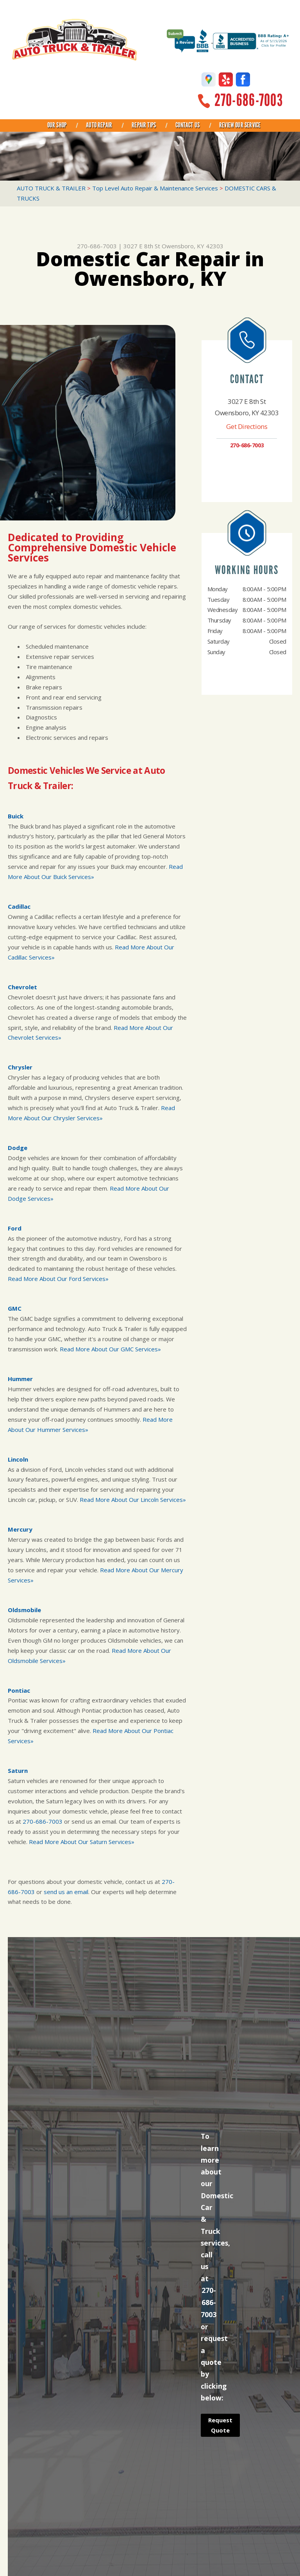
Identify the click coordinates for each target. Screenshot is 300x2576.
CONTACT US (187, 125)
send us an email (66, 1892)
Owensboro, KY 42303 (192, 246)
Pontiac (19, 1690)
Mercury (20, 1529)
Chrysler (20, 1067)
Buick (15, 816)
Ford (14, 1228)
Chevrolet (22, 987)
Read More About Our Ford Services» (58, 1279)
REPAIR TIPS (144, 125)
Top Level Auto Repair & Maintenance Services (155, 188)
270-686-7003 (248, 100)
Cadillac (19, 906)
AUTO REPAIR (99, 125)
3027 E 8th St (141, 246)
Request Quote (220, 2425)
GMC (14, 1308)
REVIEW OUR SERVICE (240, 125)
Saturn (18, 1770)
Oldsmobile (24, 1610)
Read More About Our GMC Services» (110, 1349)
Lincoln (18, 1459)
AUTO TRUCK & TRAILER (51, 188)
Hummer (20, 1379)
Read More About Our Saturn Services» (81, 1842)
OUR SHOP (56, 125)
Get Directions (246, 426)
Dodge (17, 1148)
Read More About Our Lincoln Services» (133, 1499)
